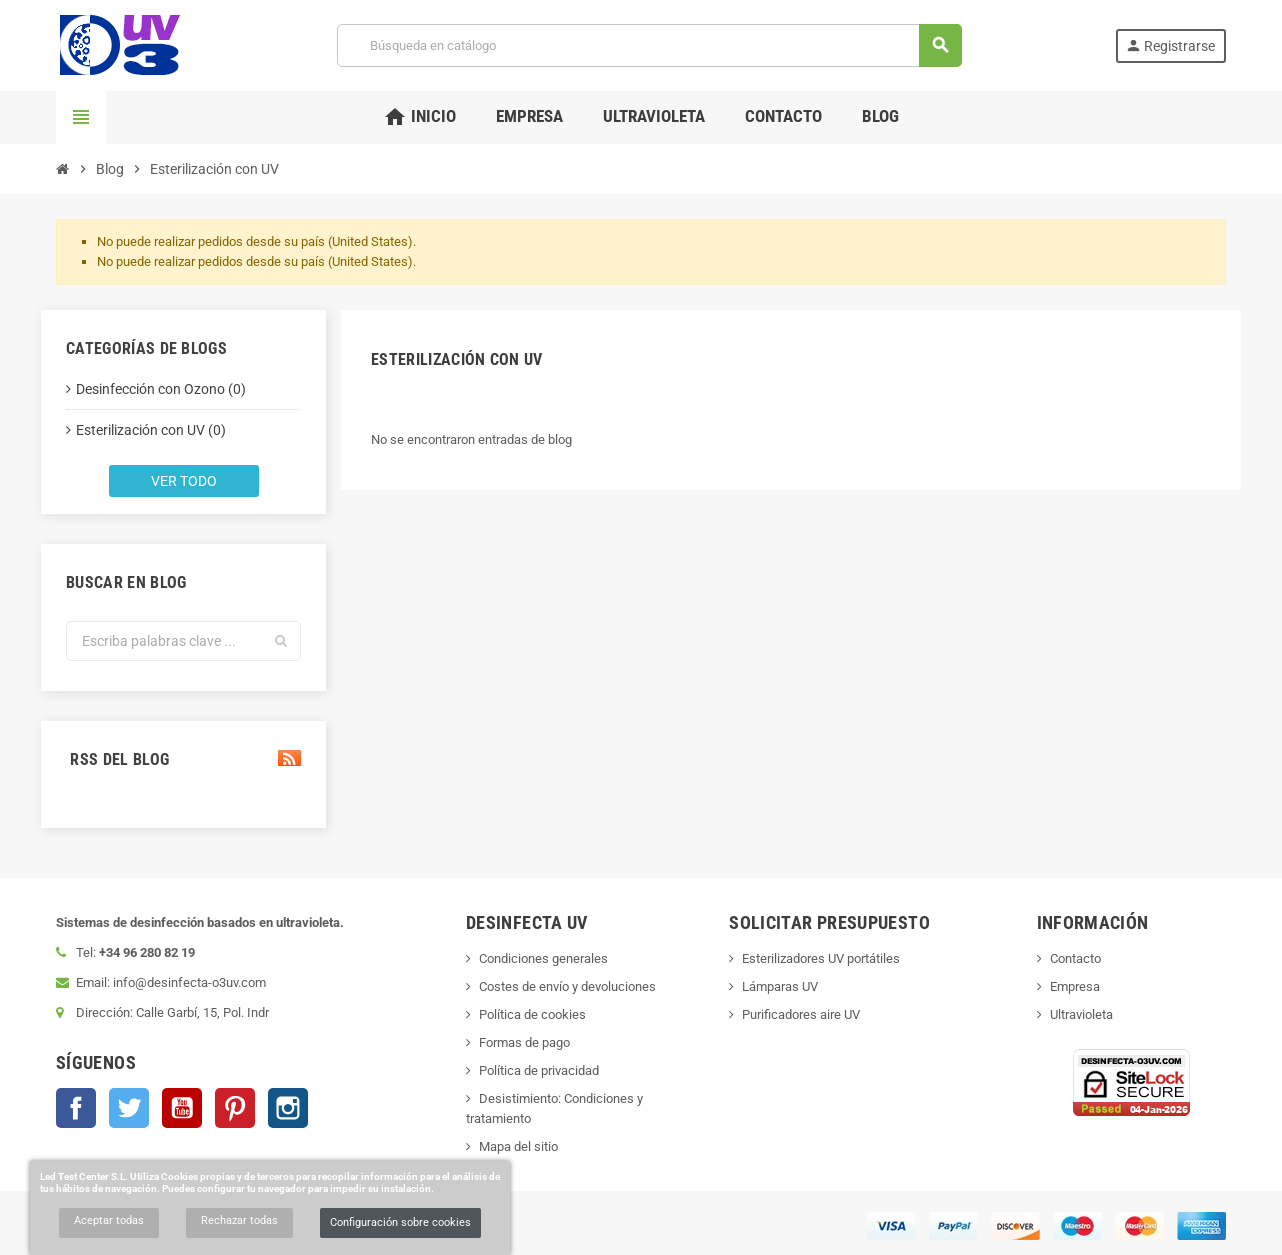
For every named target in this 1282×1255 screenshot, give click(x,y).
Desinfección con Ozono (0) (161, 389)
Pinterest (235, 1108)
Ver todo (184, 481)
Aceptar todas (109, 1220)
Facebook (76, 1108)
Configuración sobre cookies (400, 1222)
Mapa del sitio (518, 1146)
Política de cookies (532, 1014)
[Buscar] (648, 45)
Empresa (1075, 986)
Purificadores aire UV (801, 1014)
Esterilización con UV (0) (151, 430)
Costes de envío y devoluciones (567, 986)
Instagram (288, 1108)
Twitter (129, 1108)
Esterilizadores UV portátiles (821, 958)
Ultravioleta (1081, 1014)
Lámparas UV (780, 986)
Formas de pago (524, 1042)
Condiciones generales (543, 958)
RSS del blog (183, 759)
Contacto (1075, 958)
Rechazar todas (239, 1220)
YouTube (182, 1108)
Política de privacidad (539, 1070)
